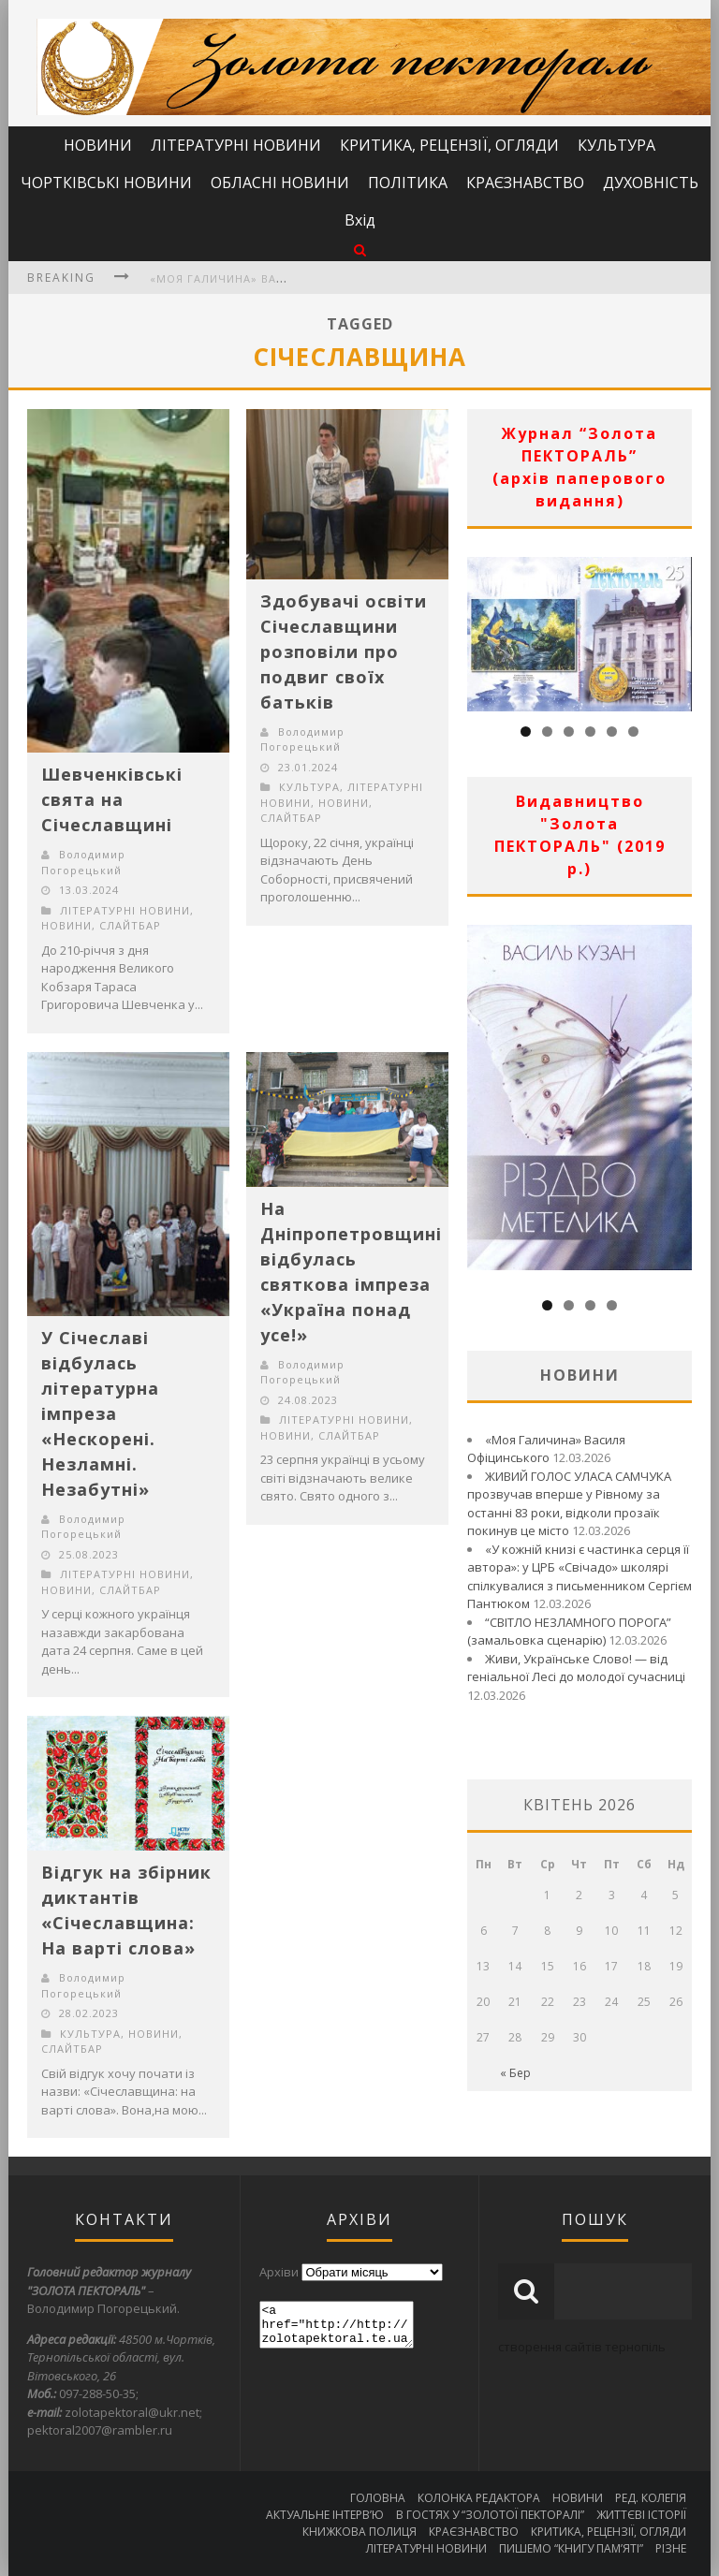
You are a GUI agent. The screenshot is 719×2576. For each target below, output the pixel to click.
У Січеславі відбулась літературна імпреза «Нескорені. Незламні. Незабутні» (100, 1413)
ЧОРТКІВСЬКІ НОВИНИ (106, 182)
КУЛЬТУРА (616, 145)
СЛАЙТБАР (130, 925)
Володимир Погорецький (83, 862)
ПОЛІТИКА (408, 182)
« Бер (515, 2073)
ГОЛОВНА (377, 2498)
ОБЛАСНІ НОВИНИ (280, 182)
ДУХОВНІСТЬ (650, 182)
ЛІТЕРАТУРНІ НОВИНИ (236, 145)
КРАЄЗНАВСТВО (525, 182)
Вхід (360, 220)
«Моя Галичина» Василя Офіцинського (278, 278)
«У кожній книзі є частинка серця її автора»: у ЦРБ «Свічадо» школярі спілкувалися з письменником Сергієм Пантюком (579, 1577)
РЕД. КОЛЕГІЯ (650, 2498)
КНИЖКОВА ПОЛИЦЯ (359, 2531)
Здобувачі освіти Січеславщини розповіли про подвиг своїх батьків (343, 651)
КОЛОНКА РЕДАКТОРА (479, 2498)
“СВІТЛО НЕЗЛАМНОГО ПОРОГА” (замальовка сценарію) (569, 1631)
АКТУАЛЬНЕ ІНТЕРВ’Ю (325, 2515)
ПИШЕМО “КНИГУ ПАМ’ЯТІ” (571, 2548)
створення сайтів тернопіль (582, 2346)
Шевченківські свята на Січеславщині (112, 799)
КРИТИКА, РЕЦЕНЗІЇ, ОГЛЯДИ (449, 145)
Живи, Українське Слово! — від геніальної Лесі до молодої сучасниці (576, 1668)
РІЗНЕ (670, 2548)
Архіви (279, 2271)
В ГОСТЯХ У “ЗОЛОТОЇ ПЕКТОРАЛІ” (490, 2515)
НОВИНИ (98, 145)
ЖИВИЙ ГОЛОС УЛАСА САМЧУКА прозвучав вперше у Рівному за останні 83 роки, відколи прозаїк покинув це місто (569, 1504)
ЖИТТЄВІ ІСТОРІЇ (641, 2515)
